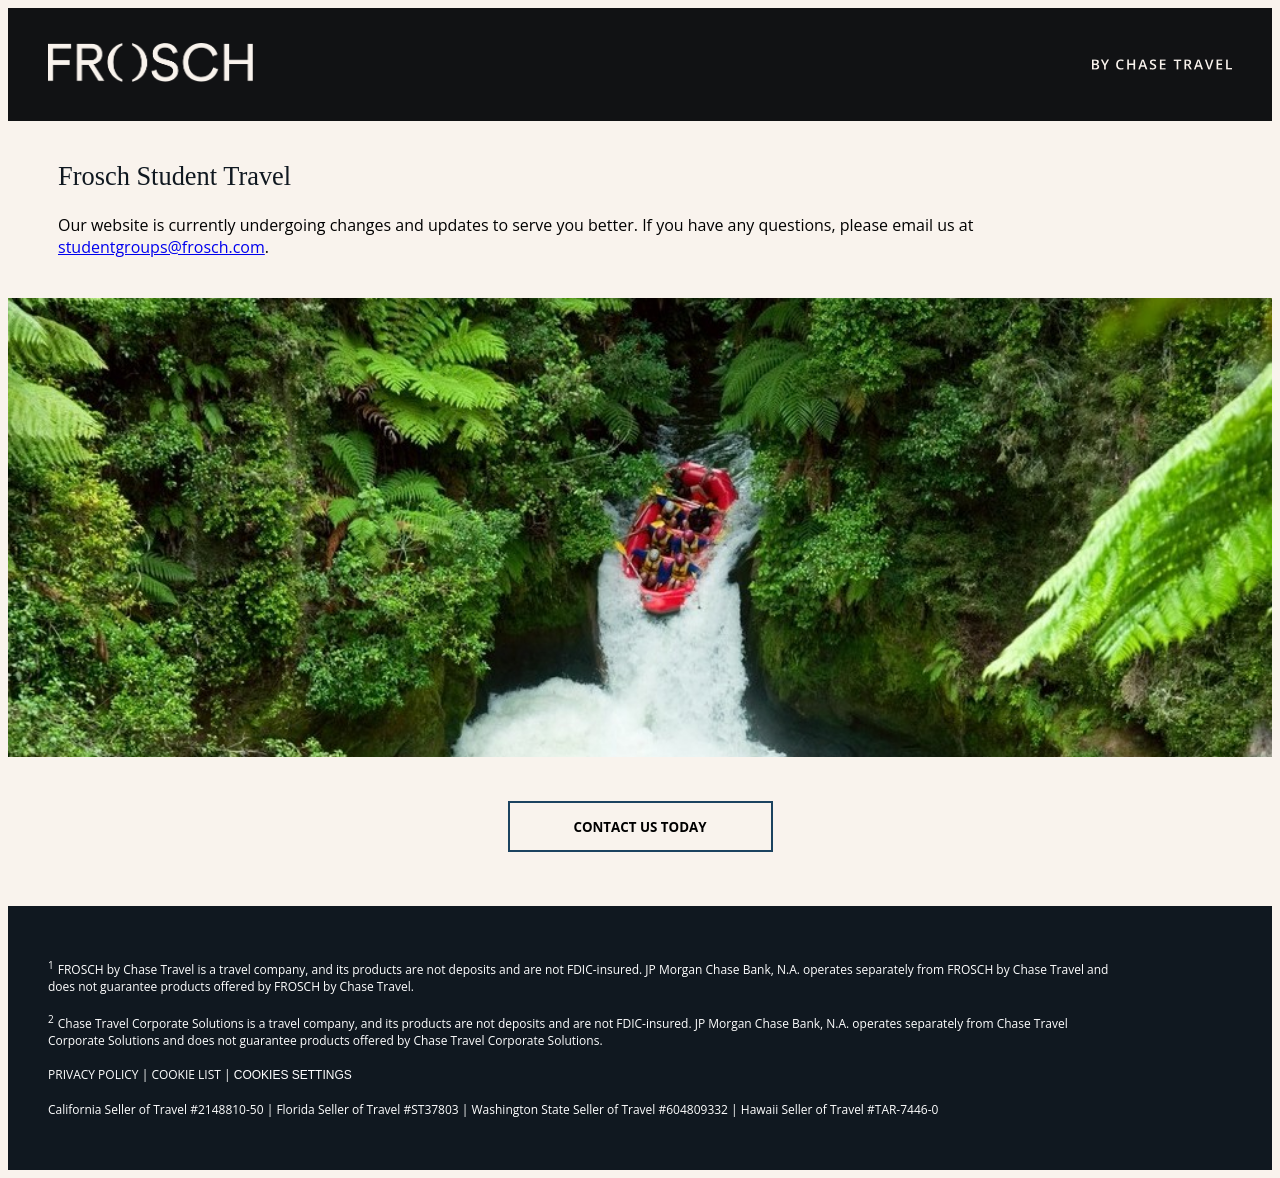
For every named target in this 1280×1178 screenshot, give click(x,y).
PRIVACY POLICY (93, 1074)
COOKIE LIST (186, 1074)
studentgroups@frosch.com (161, 247)
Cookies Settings (293, 1075)
